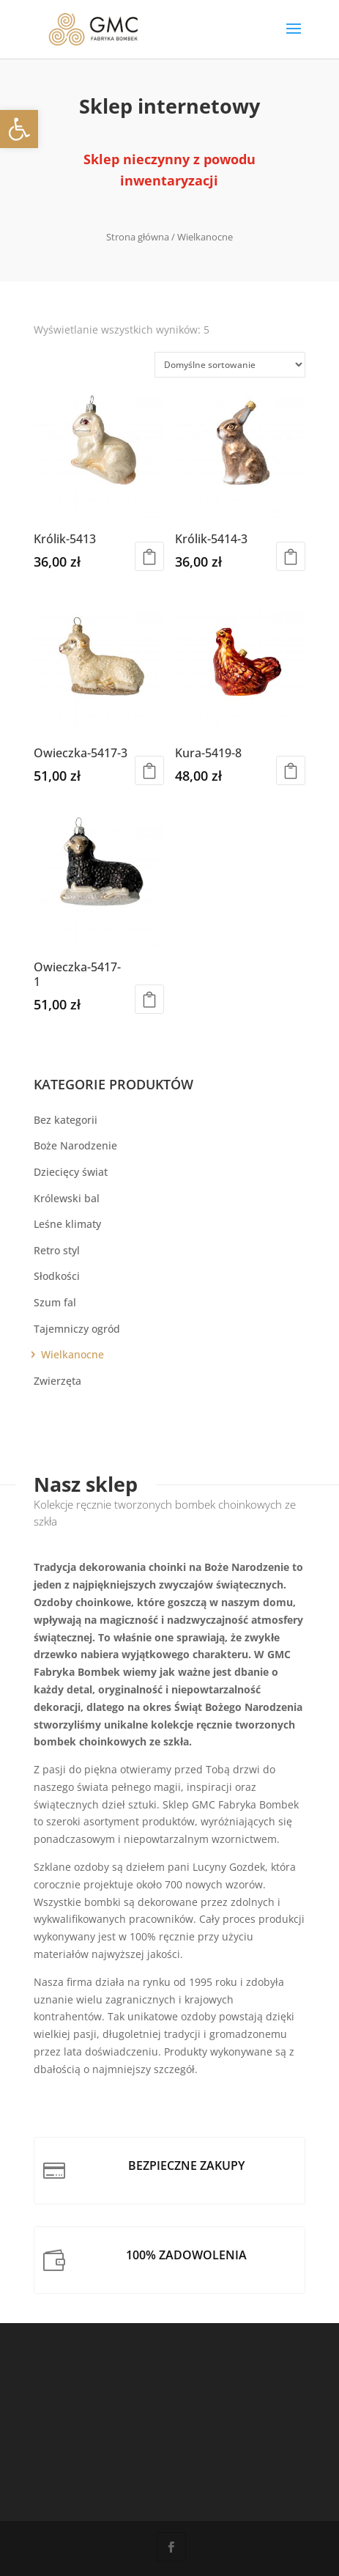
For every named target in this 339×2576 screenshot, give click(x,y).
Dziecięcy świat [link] (71, 1172)
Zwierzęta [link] (57, 1381)
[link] (19, 129)
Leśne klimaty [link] (67, 1224)
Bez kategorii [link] (65, 1120)
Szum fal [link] (55, 1302)
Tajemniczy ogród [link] (77, 1329)
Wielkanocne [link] (72, 1354)
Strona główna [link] (137, 236)
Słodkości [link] (57, 1276)
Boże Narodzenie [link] (75, 1145)
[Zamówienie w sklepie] (229, 365)
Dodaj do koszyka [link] (149, 556)
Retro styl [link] (57, 1250)
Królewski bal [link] (67, 1198)
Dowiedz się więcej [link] (149, 770)
